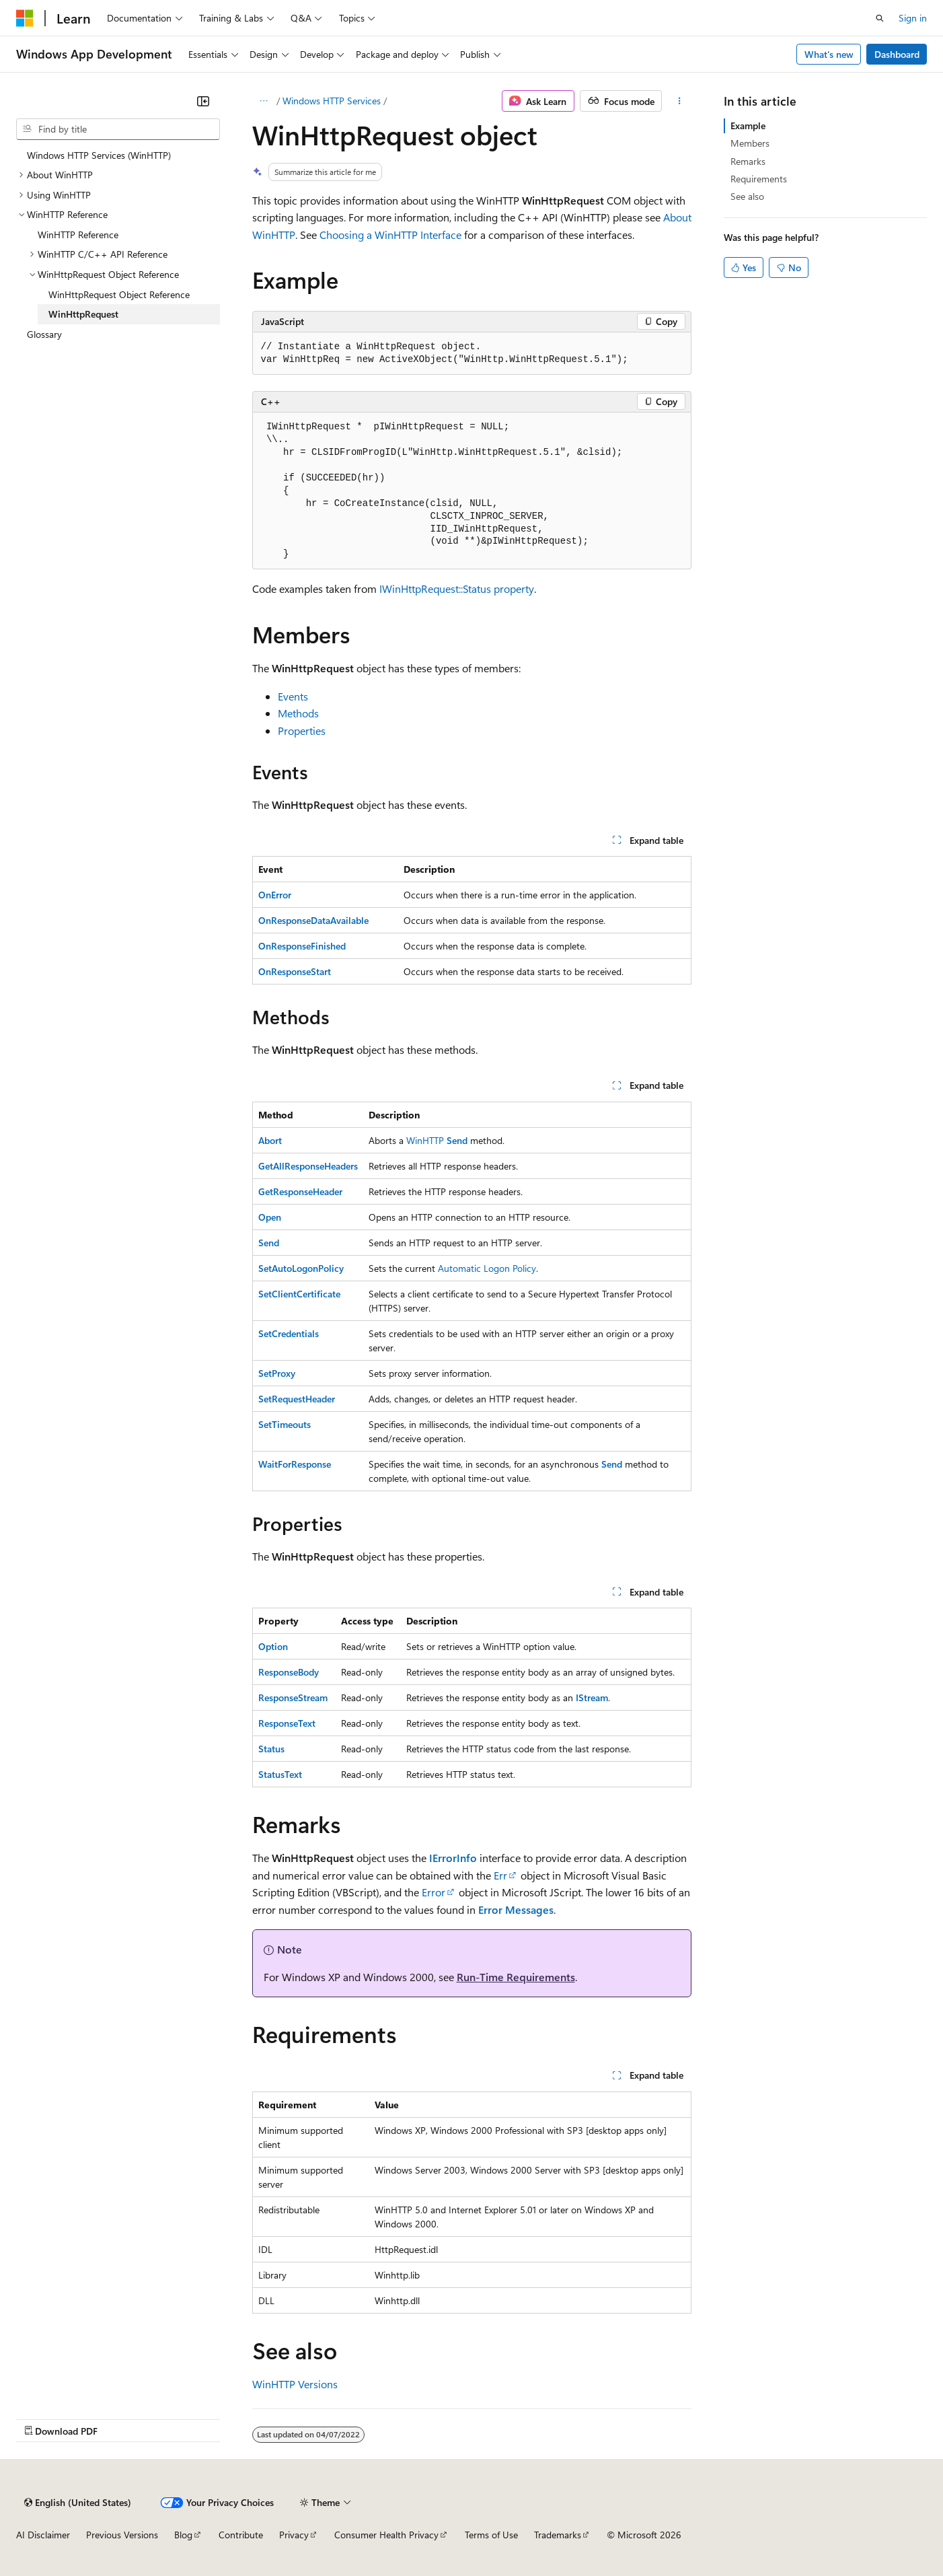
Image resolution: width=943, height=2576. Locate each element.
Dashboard (896, 54)
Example (747, 125)
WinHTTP (425, 1140)
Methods (298, 713)
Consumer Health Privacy (386, 2534)
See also (747, 196)
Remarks (747, 161)
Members (749, 143)
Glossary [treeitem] (44, 334)
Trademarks (557, 2534)
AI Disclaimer (43, 2534)
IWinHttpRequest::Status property (456, 588)
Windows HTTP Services (331, 100)
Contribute (241, 2534)
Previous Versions (122, 2534)
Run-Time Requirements (516, 1977)
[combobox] (118, 129)
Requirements (758, 178)
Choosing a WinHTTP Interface (390, 234)
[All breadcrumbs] (264, 101)
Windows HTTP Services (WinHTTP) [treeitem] (99, 155)
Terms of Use (491, 2534)
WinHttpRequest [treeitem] (83, 314)
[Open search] (879, 18)
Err (500, 1875)
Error (433, 1892)
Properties (302, 730)
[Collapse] (203, 101)
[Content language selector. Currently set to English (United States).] (77, 2502)
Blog (183, 2534)
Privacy (294, 2534)
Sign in (913, 17)
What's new (829, 54)
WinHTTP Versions (295, 2384)
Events (293, 696)
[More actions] (679, 101)
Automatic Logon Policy (487, 1268)
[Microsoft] (25, 18)
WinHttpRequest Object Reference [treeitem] (119, 294)
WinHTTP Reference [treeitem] (78, 234)
